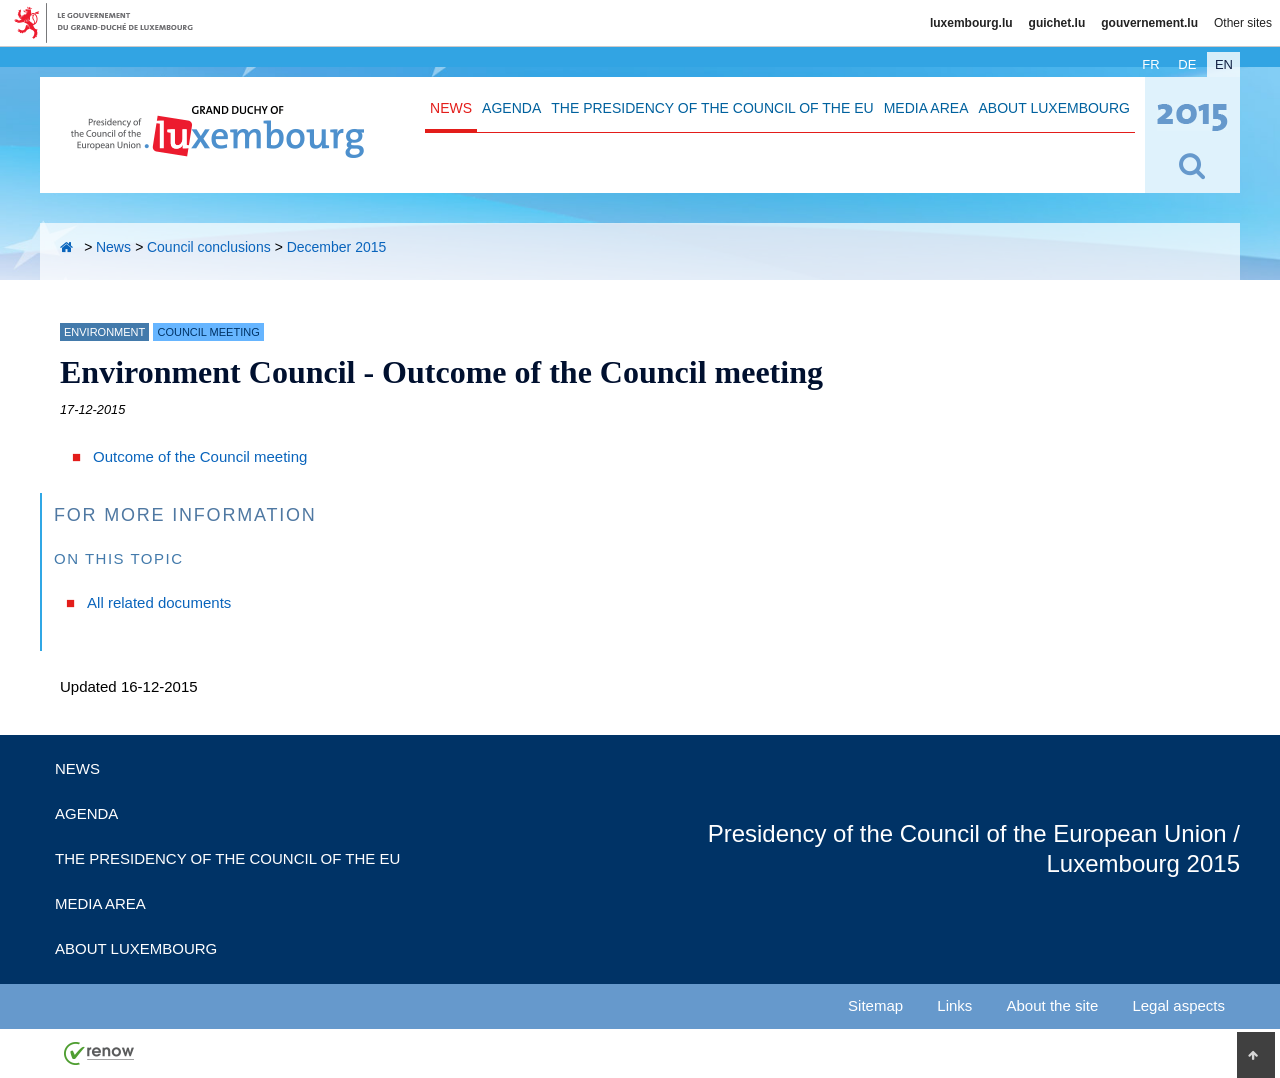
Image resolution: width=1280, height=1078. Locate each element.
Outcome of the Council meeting (200, 456)
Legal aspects (1178, 1005)
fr (1150, 64)
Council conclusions (209, 247)
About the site (1053, 1005)
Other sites (1243, 23)
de (1187, 64)
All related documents (159, 602)
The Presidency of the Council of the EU (712, 108)
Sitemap (875, 1005)
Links (954, 1005)
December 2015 (337, 247)
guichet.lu (1057, 23)
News (451, 108)
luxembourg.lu (971, 23)
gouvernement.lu (1149, 23)
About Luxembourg (1054, 108)
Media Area (926, 108)
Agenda (511, 108)
